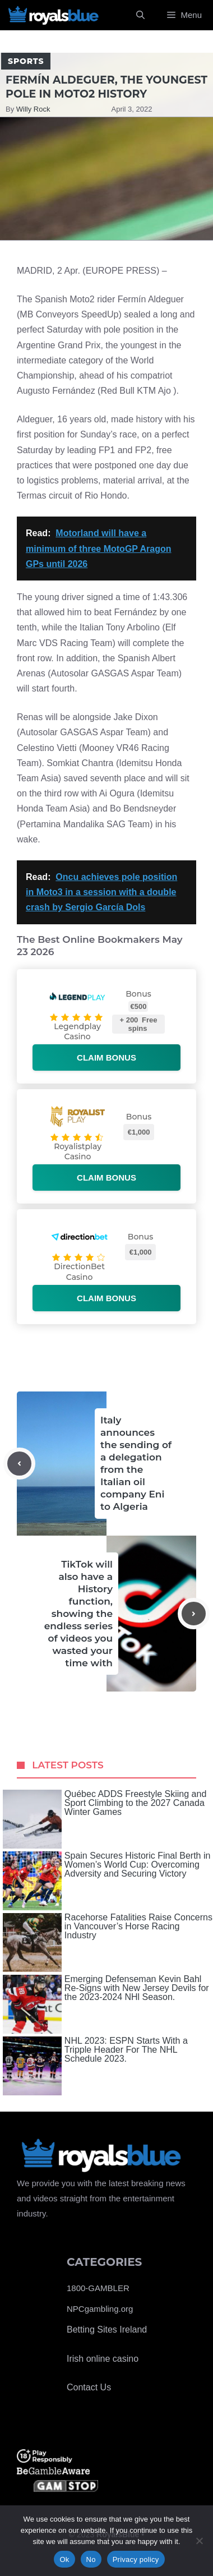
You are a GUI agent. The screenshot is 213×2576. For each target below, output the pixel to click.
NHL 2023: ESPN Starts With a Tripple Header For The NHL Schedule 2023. (95, 2065)
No (91, 2559)
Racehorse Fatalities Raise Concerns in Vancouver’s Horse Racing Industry (107, 1942)
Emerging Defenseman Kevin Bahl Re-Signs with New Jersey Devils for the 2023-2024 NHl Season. (106, 2004)
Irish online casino (102, 2358)
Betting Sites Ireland (107, 2329)
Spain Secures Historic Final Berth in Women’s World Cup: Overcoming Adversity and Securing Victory (107, 1880)
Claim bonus (106, 1057)
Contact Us (89, 2387)
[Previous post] (19, 1464)
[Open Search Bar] (140, 15)
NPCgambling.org (100, 2309)
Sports (26, 61)
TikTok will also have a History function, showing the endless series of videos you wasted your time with (78, 1614)
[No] (199, 2540)
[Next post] (194, 1614)
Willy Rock (33, 109)
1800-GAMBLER (98, 2288)
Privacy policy (136, 2559)
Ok (64, 2559)
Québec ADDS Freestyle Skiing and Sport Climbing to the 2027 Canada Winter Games (104, 1819)
